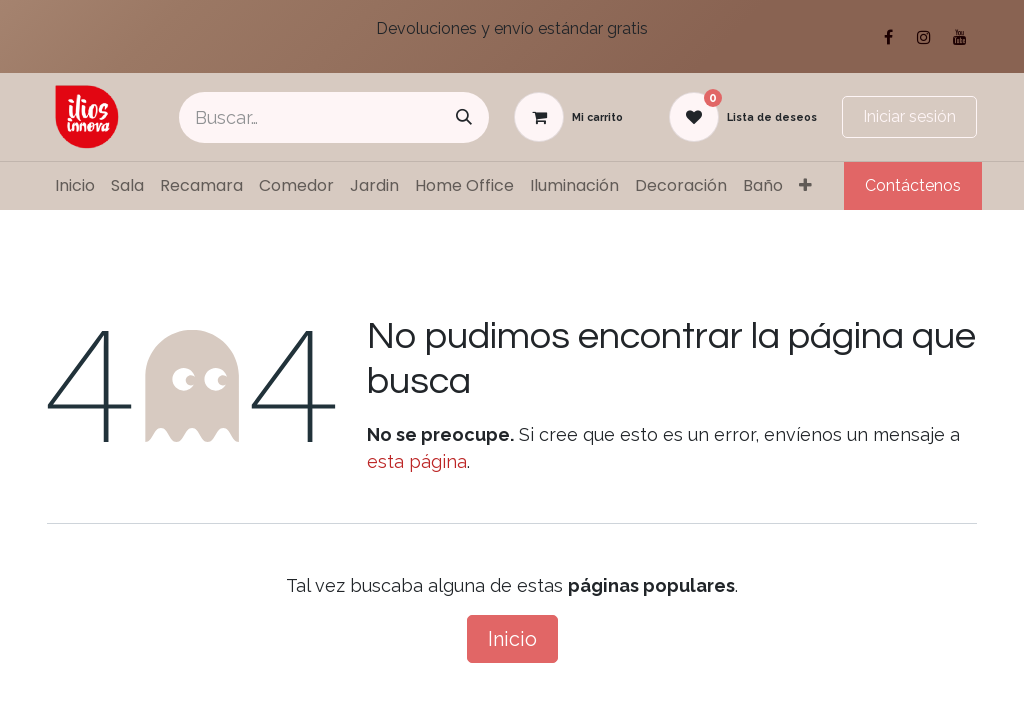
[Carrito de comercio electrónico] (568, 117)
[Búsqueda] (464, 117)
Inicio (512, 639)
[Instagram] (924, 37)
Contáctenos (913, 185)
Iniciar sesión (909, 116)
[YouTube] (960, 37)
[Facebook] (888, 37)
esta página (417, 461)
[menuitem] (75, 186)
